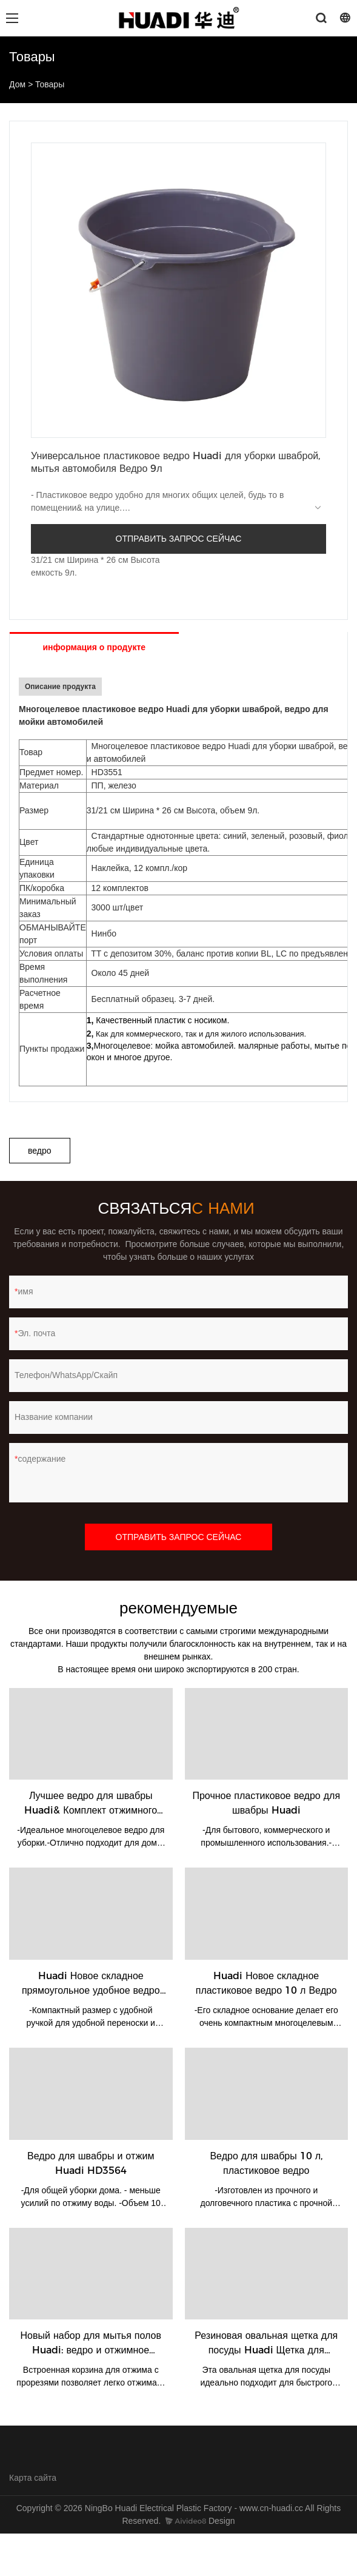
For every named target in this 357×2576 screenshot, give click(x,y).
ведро (40, 1150)
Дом (17, 84)
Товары (49, 84)
